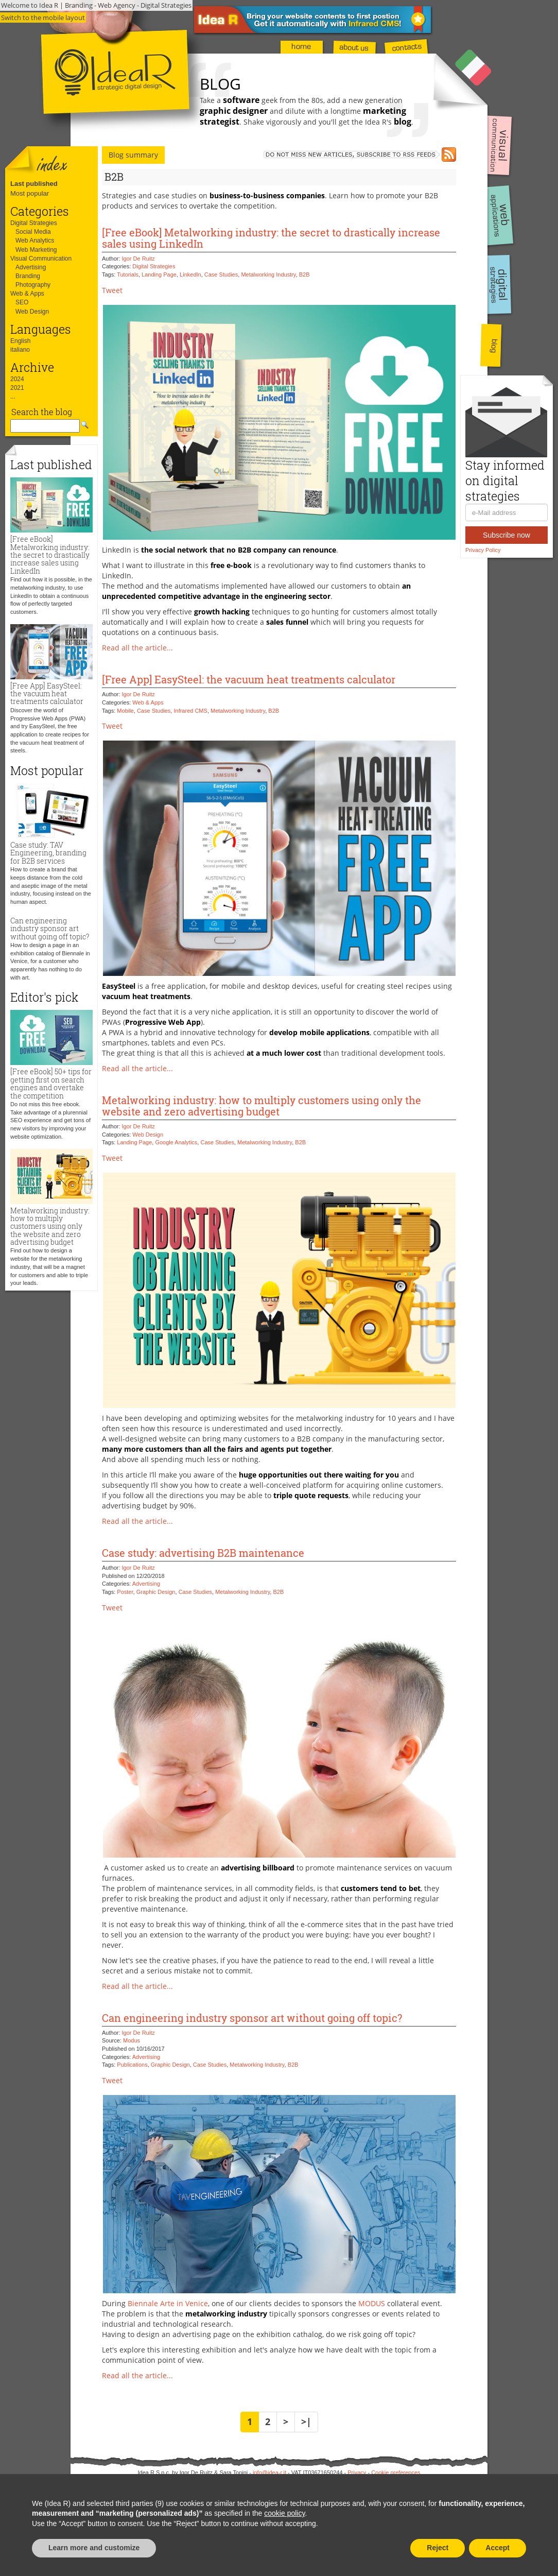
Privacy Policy (482, 550)
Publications (132, 2065)
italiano (20, 349)
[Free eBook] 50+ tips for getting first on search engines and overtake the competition (51, 1083)
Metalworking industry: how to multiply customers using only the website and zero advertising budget (50, 1226)
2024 (17, 379)
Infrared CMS (190, 711)
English (20, 341)
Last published (34, 183)
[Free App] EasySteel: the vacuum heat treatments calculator (46, 694)
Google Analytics (176, 1142)
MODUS (371, 2303)
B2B (304, 274)
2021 (17, 387)
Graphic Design (156, 1592)
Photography (32, 284)
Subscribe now (506, 535)
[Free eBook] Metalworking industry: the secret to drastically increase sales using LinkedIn (50, 555)
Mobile (125, 711)
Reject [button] (437, 2548)
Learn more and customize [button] (94, 2548)
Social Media (33, 231)
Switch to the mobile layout (43, 17)
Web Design (32, 311)
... (12, 396)
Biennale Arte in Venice (168, 2303)
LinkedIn (190, 274)
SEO (21, 302)
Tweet (112, 290)
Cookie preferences (395, 2472)
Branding (27, 276)
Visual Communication (41, 258)
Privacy (356, 2472)
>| (306, 2421)
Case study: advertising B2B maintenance (203, 1552)
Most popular (29, 193)
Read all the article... (137, 647)
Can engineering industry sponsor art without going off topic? (49, 928)
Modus (131, 2040)
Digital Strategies (33, 223)
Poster (125, 1592)
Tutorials (127, 274)
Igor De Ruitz (138, 258)
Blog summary (133, 155)
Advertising (30, 267)
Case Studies (221, 274)
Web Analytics (34, 240)
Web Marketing (36, 249)
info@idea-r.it (269, 2472)
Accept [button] (497, 2548)
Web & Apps (27, 293)
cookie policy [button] (284, 2513)
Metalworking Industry (268, 274)
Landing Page (159, 274)
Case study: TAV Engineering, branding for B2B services (48, 853)
